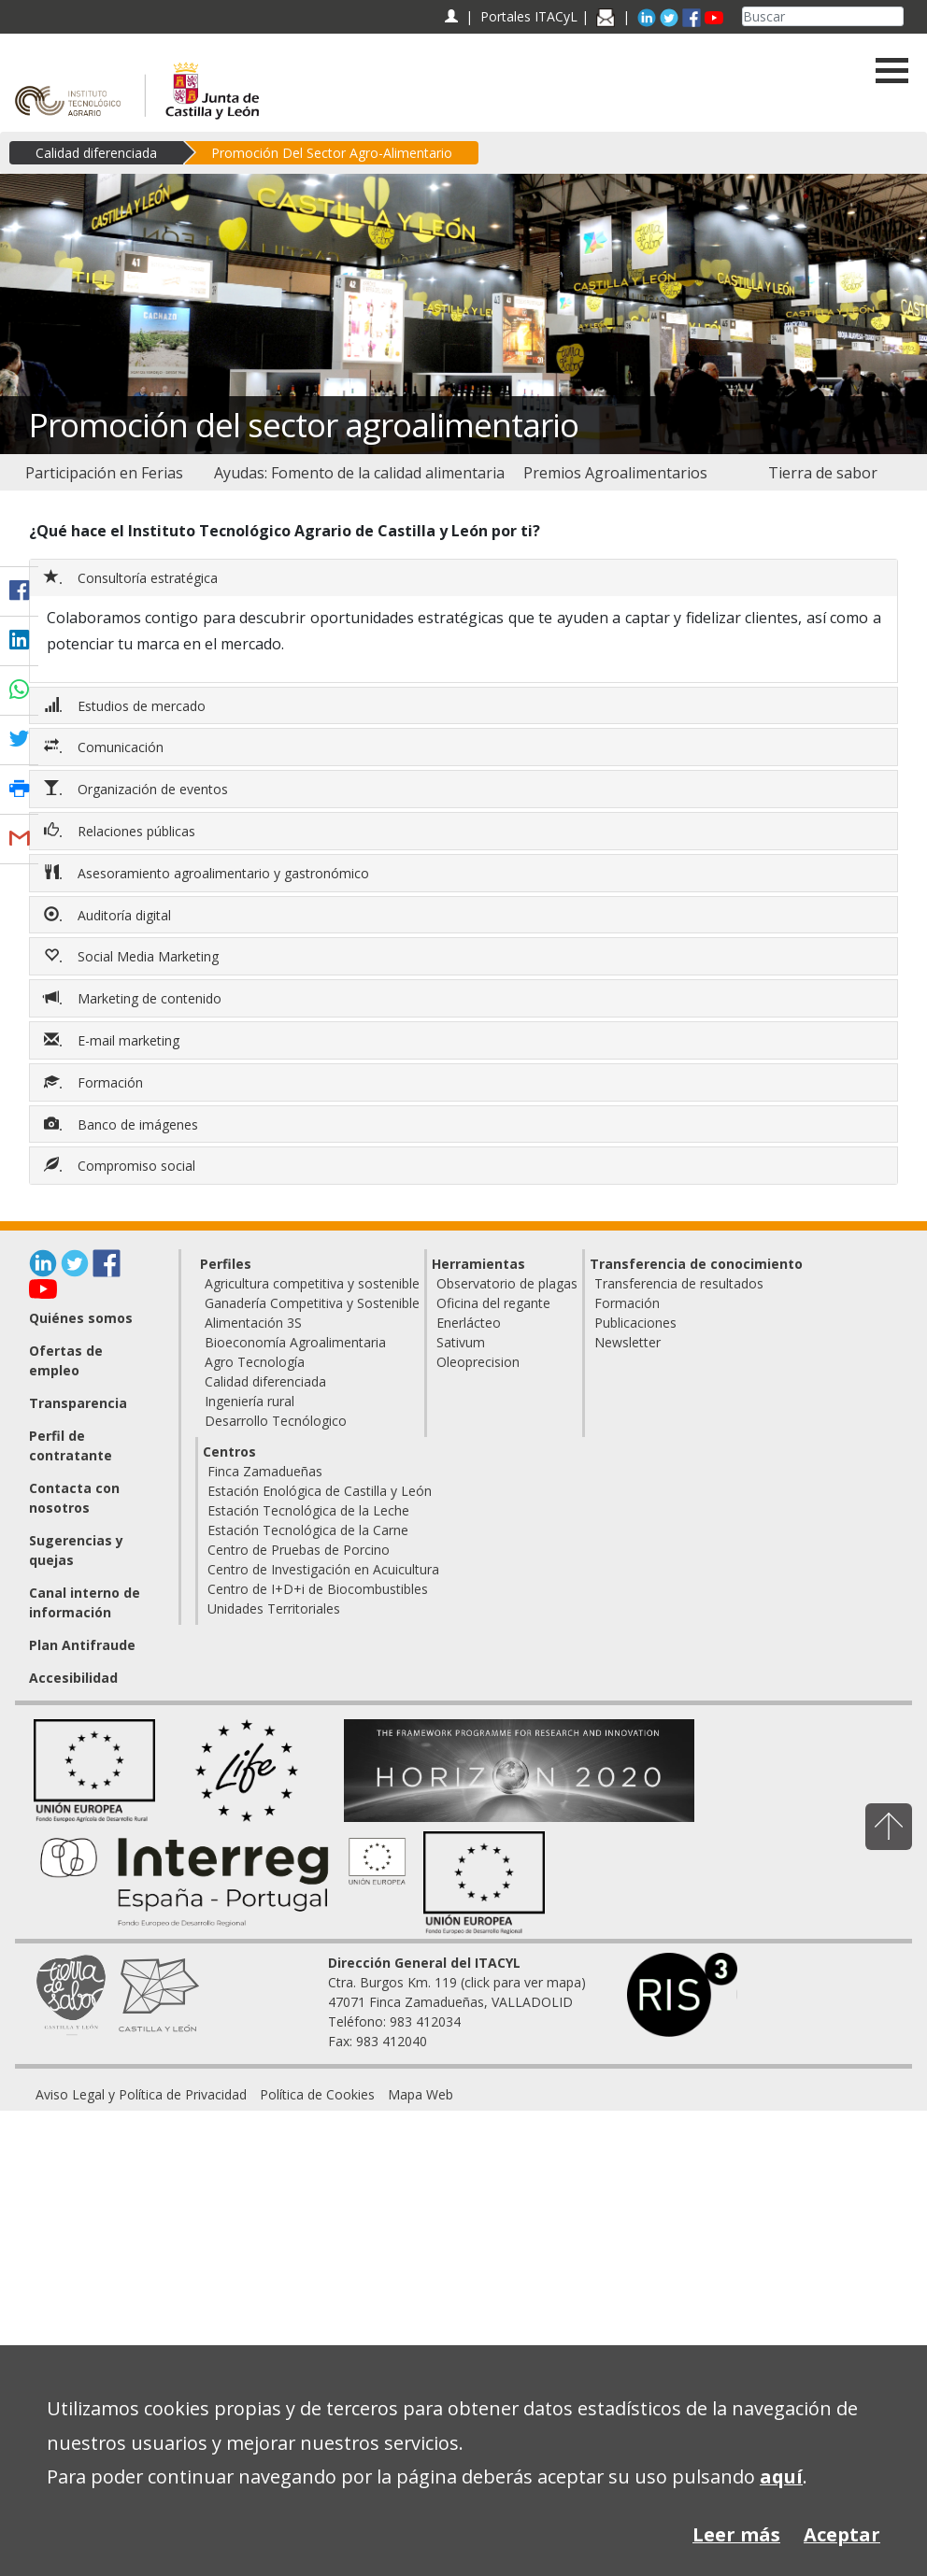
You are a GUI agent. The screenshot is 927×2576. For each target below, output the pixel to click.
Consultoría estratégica (132, 577)
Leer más (736, 2534)
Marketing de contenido (134, 998)
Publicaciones (635, 1322)
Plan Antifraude (82, 1645)
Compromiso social (121, 1165)
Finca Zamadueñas (264, 1471)
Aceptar (842, 2534)
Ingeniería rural (249, 1401)
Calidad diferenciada (96, 153)
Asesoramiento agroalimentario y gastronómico (208, 872)
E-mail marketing (113, 1040)
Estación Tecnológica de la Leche (308, 1510)
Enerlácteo (468, 1322)
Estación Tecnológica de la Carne (307, 1530)
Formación (95, 1082)
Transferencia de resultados (678, 1283)
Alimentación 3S (253, 1322)
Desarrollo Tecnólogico (276, 1421)
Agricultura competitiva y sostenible (312, 1283)
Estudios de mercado (126, 705)
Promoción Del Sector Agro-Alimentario (331, 153)
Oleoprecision (478, 1362)
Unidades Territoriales (273, 1608)
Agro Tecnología (255, 1362)
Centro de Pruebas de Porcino (298, 1549)
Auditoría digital (109, 914)
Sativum (460, 1342)
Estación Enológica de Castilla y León (319, 1491)
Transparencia (78, 1403)
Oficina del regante (493, 1303)
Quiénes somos (81, 1318)
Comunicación (105, 746)
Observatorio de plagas (507, 1283)
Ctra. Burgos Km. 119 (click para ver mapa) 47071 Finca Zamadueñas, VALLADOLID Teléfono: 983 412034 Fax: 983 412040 (457, 2002)
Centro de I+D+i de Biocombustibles (317, 1589)
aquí (781, 2476)
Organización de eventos (138, 788)
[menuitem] (103, 473)
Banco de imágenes (123, 1124)
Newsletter (627, 1342)
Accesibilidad (73, 1677)
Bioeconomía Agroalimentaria (295, 1342)
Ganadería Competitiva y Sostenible (312, 1303)
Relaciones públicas (121, 830)
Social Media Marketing (133, 955)
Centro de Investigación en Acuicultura (323, 1569)
